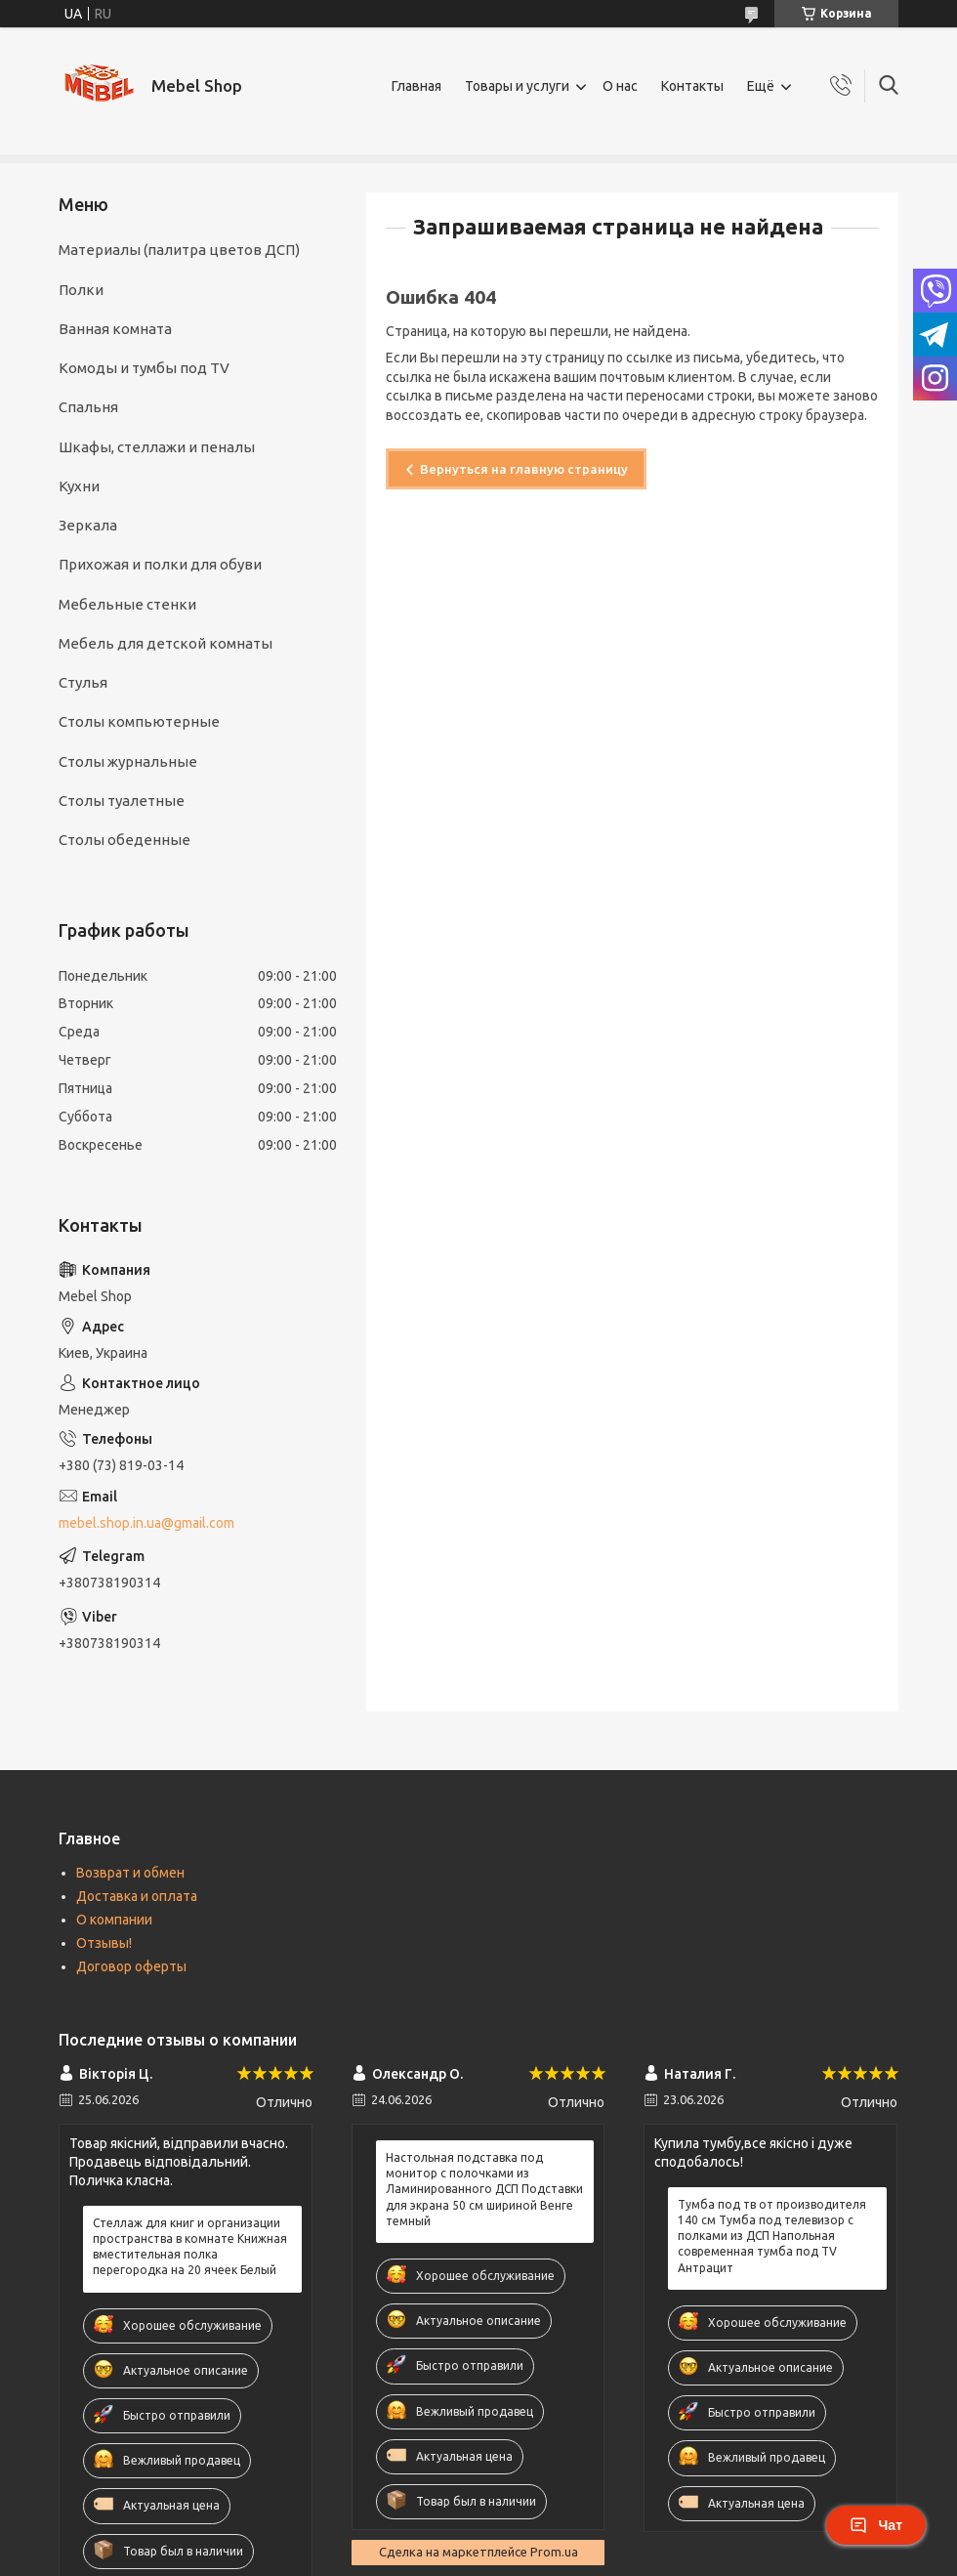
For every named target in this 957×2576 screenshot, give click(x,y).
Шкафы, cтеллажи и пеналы (157, 447)
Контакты (692, 86)
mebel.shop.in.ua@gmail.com (146, 1523)
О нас (620, 86)
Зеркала (88, 525)
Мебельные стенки (127, 604)
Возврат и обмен (130, 1872)
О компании (114, 1919)
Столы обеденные (124, 839)
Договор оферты (131, 1966)
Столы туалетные (122, 800)
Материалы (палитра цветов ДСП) (179, 249)
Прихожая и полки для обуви (160, 564)
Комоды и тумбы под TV (144, 367)
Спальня (88, 407)
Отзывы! (104, 1943)
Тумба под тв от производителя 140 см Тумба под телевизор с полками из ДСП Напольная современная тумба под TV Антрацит (772, 2236)
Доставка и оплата (136, 1896)
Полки (81, 289)
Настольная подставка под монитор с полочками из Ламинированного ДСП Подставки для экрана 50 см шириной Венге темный (484, 2189)
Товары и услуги (517, 86)
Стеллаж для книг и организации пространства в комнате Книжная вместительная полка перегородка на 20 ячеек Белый (190, 2247)
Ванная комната (115, 328)
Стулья (83, 682)
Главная (416, 86)
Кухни (79, 486)
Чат (876, 2525)
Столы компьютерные (139, 721)
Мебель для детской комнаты (165, 643)
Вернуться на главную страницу (524, 469)
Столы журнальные (128, 761)
